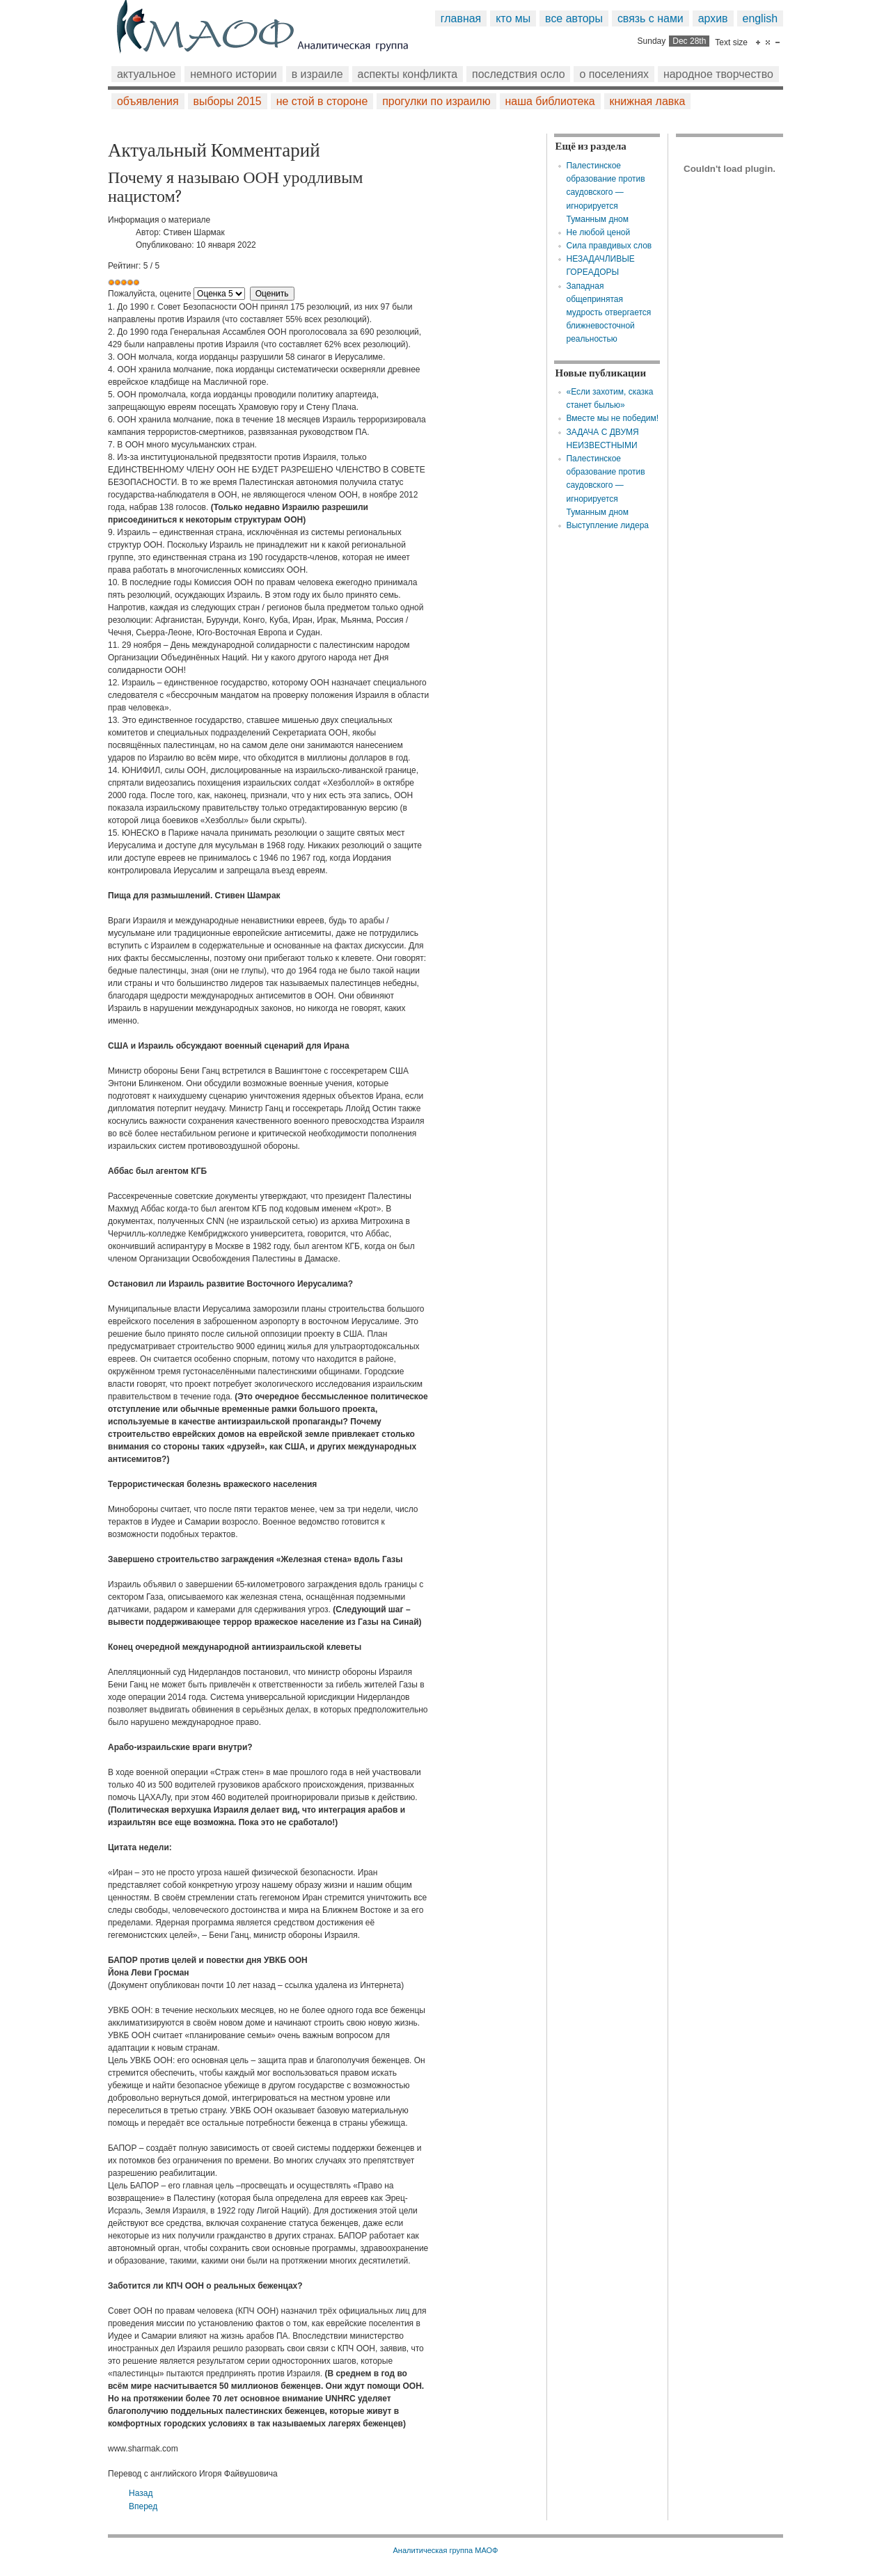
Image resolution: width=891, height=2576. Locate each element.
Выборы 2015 (228, 101)
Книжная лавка (648, 101)
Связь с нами (650, 18)
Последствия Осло (518, 74)
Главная (461, 18)
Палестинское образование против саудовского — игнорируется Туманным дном (605, 192)
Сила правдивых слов (609, 246)
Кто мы (513, 18)
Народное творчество (718, 74)
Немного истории (233, 74)
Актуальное (146, 74)
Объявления (148, 101)
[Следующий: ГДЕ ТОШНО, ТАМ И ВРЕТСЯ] (143, 2506)
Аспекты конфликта (408, 74)
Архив (713, 18)
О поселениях (614, 74)
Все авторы (574, 18)
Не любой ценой (598, 232)
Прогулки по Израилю (436, 101)
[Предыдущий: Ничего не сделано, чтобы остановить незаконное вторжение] (140, 2493)
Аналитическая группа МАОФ (445, 2550)
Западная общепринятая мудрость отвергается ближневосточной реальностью (608, 312)
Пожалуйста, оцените (149, 294)
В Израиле (317, 74)
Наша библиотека (550, 101)
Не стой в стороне (322, 101)
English (760, 18)
